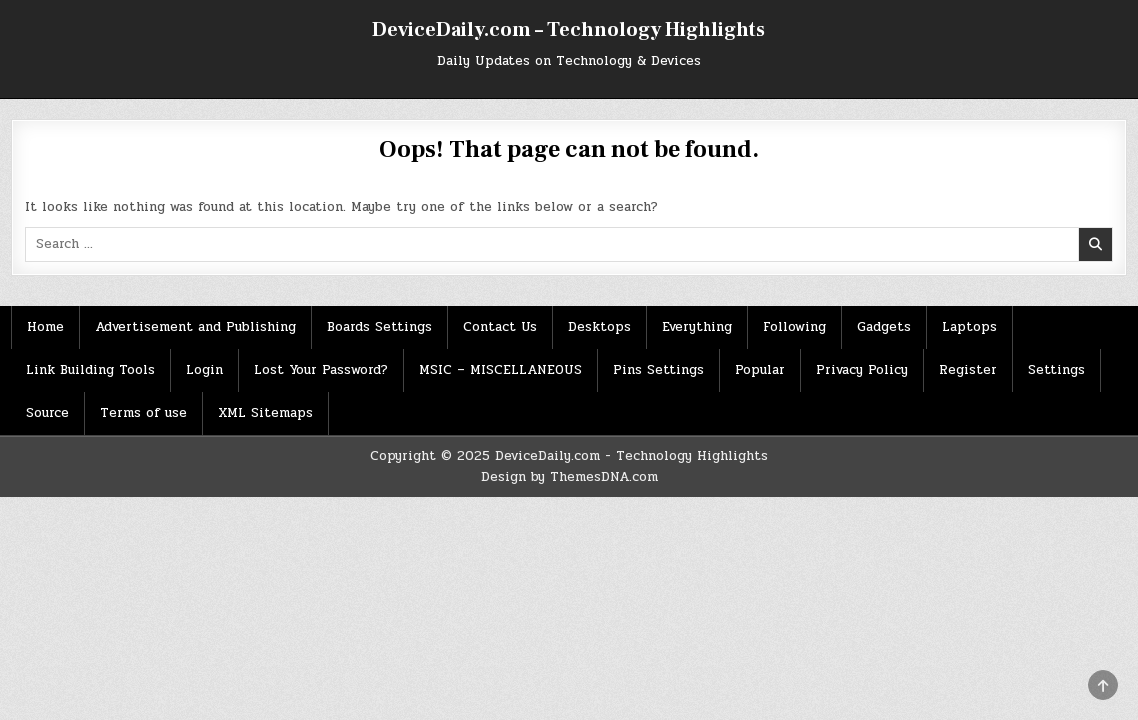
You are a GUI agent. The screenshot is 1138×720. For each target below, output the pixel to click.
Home (45, 327)
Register (968, 370)
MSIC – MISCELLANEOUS (500, 370)
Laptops (969, 327)
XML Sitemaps (265, 413)
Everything (697, 327)
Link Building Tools (90, 370)
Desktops (599, 327)
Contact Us (500, 327)
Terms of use (143, 413)
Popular (760, 370)
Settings (1056, 370)
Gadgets (884, 327)
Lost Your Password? (321, 370)
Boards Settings (379, 327)
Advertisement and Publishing (195, 327)
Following (794, 327)
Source (47, 413)
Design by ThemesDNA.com (569, 477)
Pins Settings (658, 370)
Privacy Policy (862, 370)
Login (204, 370)
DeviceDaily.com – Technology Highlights (568, 30)
